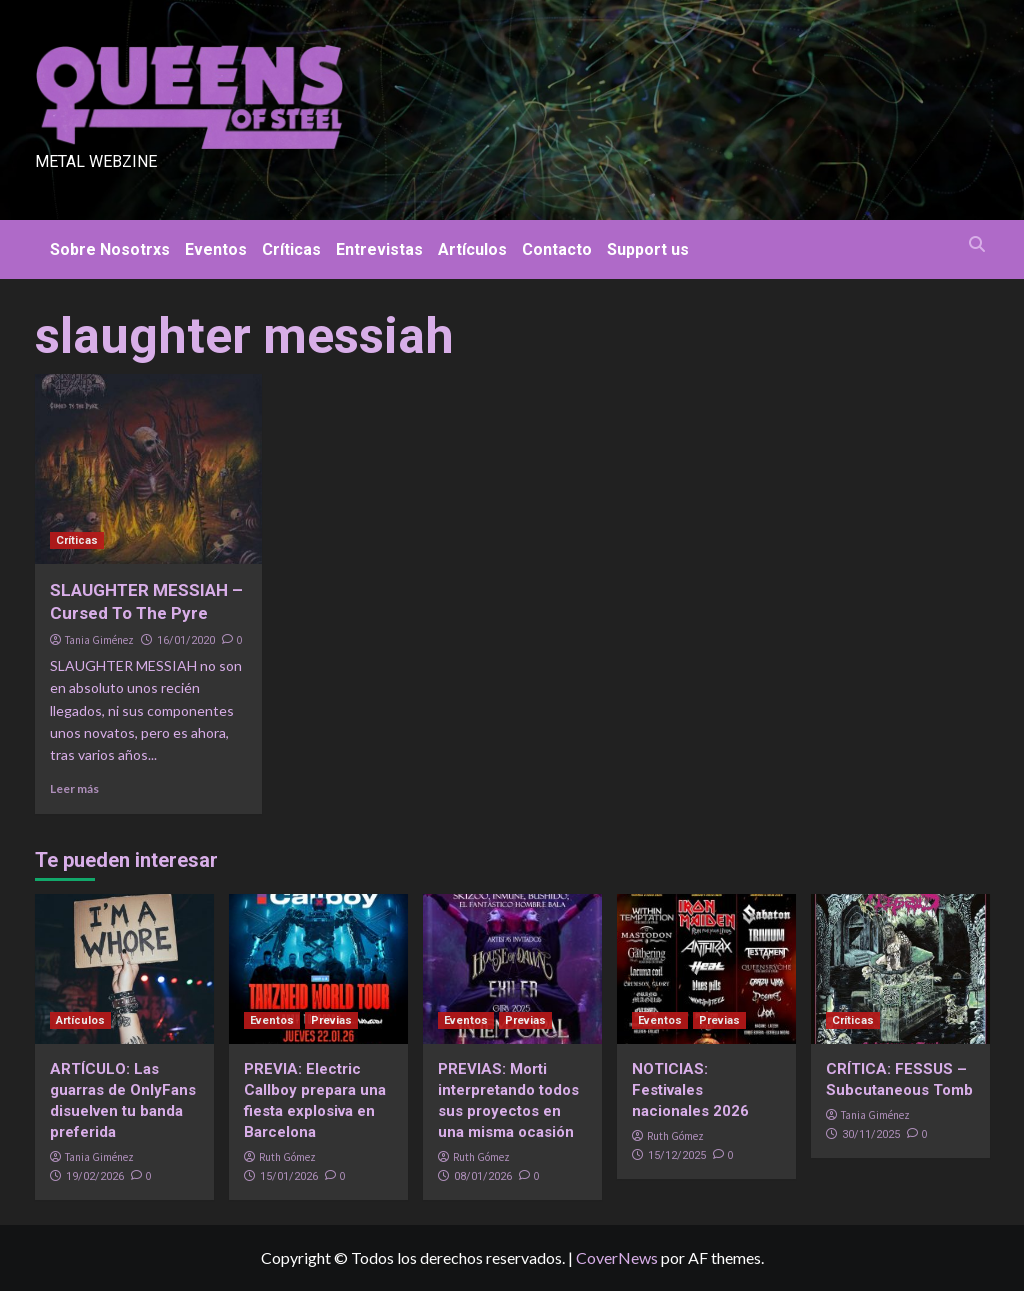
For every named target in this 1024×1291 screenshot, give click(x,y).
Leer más (74, 788)
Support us (648, 249)
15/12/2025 (677, 1155)
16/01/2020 (186, 640)
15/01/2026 (289, 1176)
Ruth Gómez (287, 1157)
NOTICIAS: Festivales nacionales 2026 (690, 1090)
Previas (331, 1020)
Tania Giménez (99, 640)
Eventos (216, 249)
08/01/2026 (483, 1176)
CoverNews (617, 1257)
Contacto (557, 249)
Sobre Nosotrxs (110, 249)
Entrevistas (379, 249)
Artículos (472, 249)
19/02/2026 (95, 1176)
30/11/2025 (871, 1134)
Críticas (291, 249)
